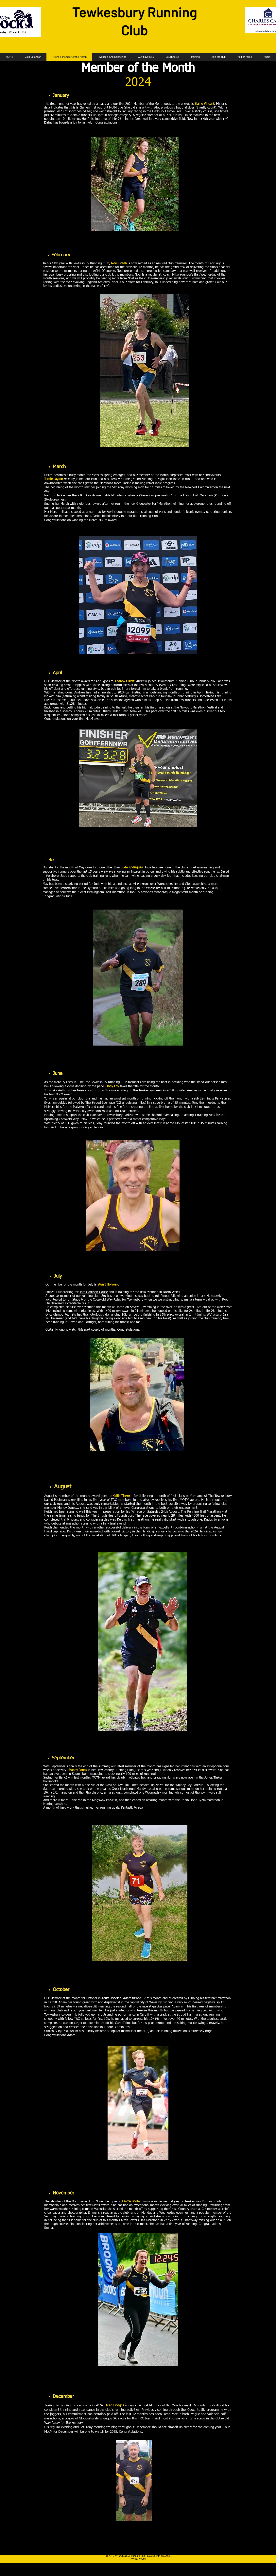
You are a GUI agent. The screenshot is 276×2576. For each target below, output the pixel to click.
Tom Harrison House (93, 1292)
